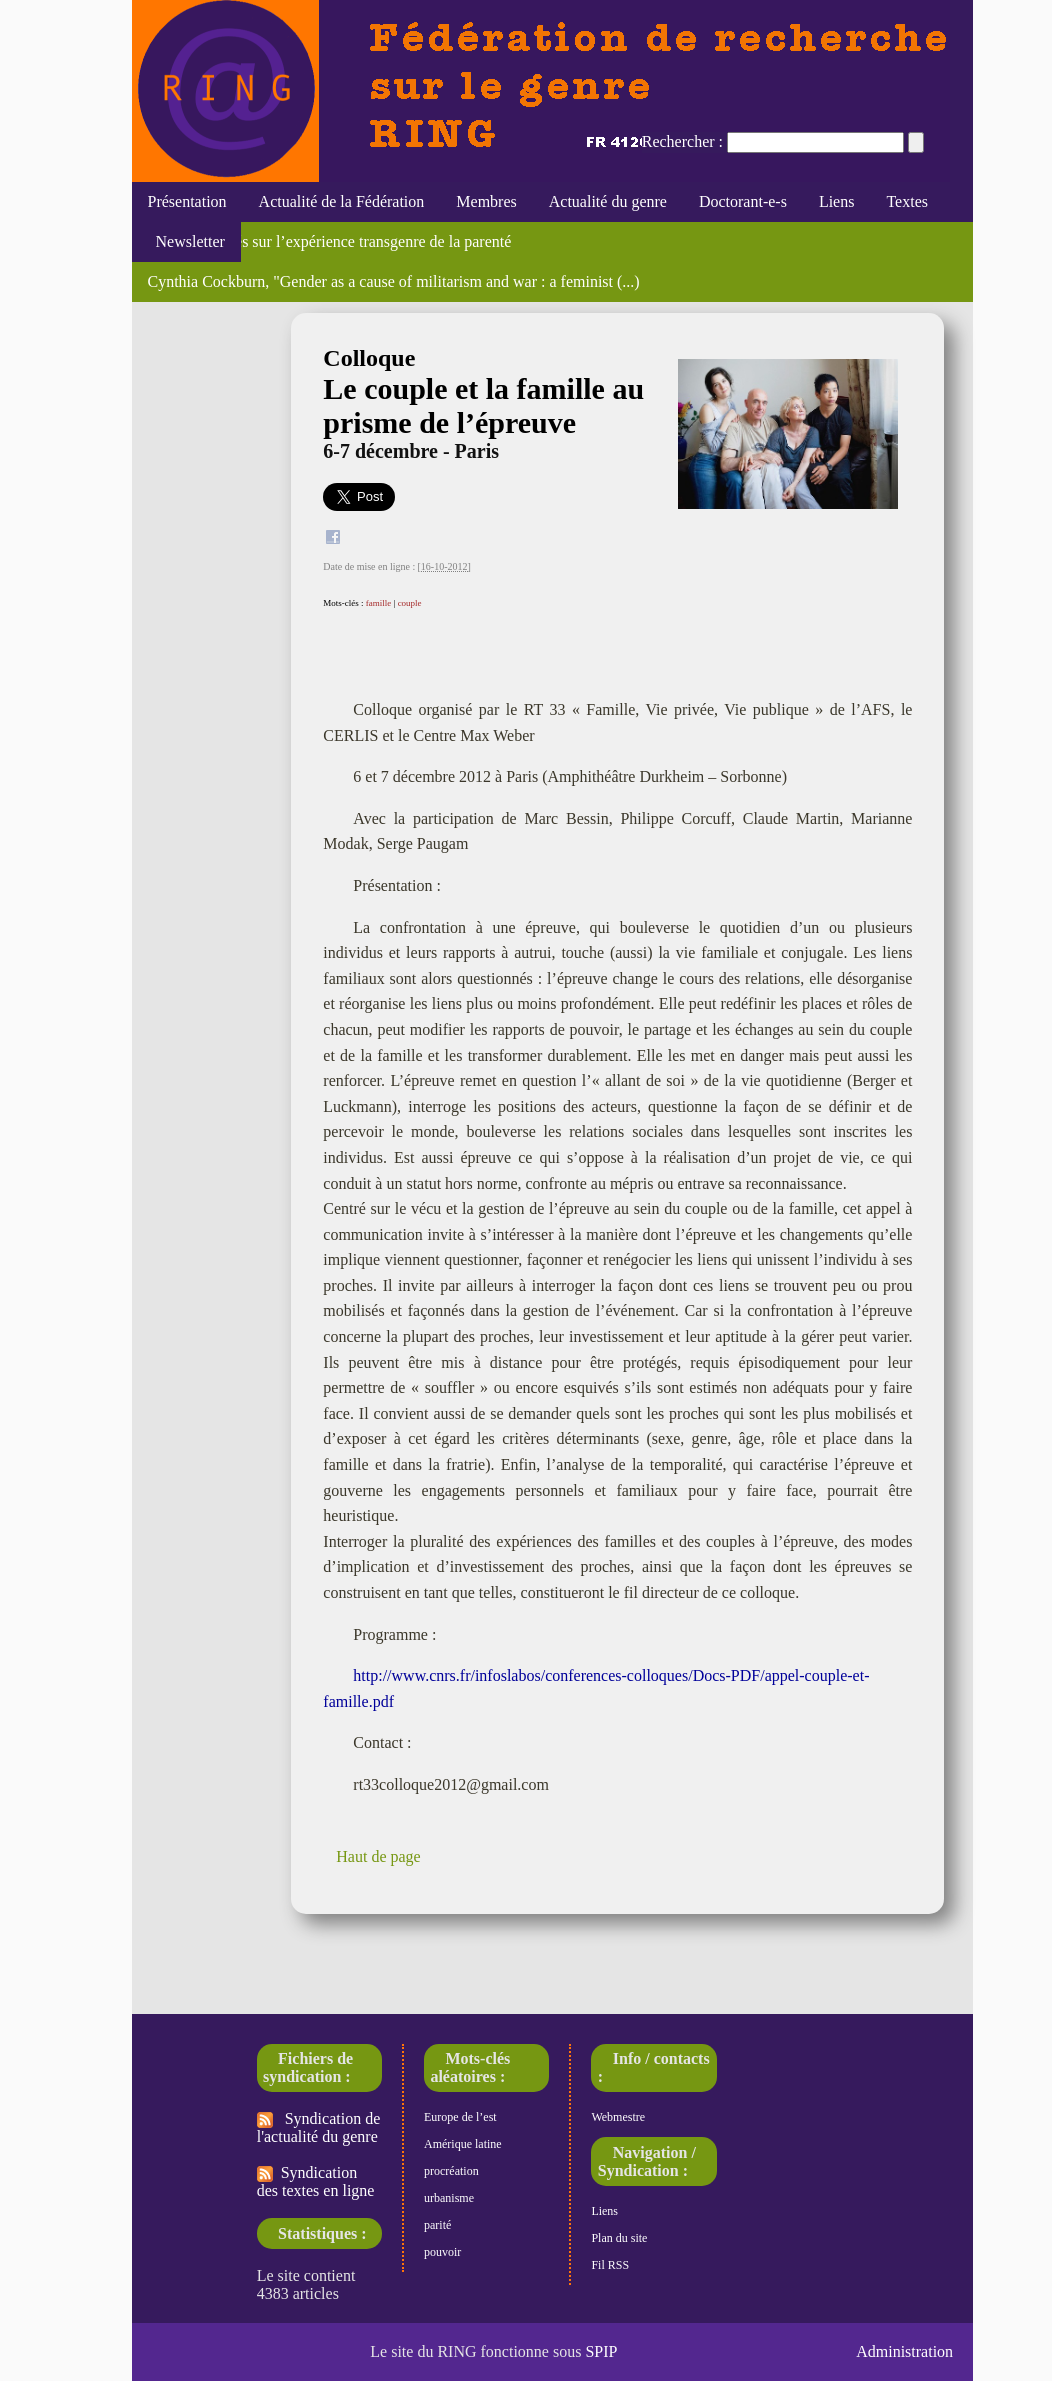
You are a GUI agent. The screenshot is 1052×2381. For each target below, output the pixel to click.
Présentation (187, 201)
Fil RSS (610, 2265)
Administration (904, 2351)
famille (379, 603)
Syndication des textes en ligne (316, 2181)
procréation (451, 2171)
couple (410, 603)
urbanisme (449, 2198)
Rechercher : (682, 141)
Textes (907, 201)
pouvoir (442, 2252)
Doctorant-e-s (743, 201)
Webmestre (618, 2117)
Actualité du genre (608, 201)
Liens (837, 201)
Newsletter (186, 241)
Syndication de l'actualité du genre (319, 2127)
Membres (486, 201)
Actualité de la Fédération (342, 201)
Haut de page (378, 1856)
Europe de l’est (460, 2117)
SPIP (601, 2351)
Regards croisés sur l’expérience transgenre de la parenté (330, 241)
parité (437, 2225)
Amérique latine (463, 2144)
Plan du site (619, 2238)
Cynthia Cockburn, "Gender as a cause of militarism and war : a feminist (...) (394, 281)
